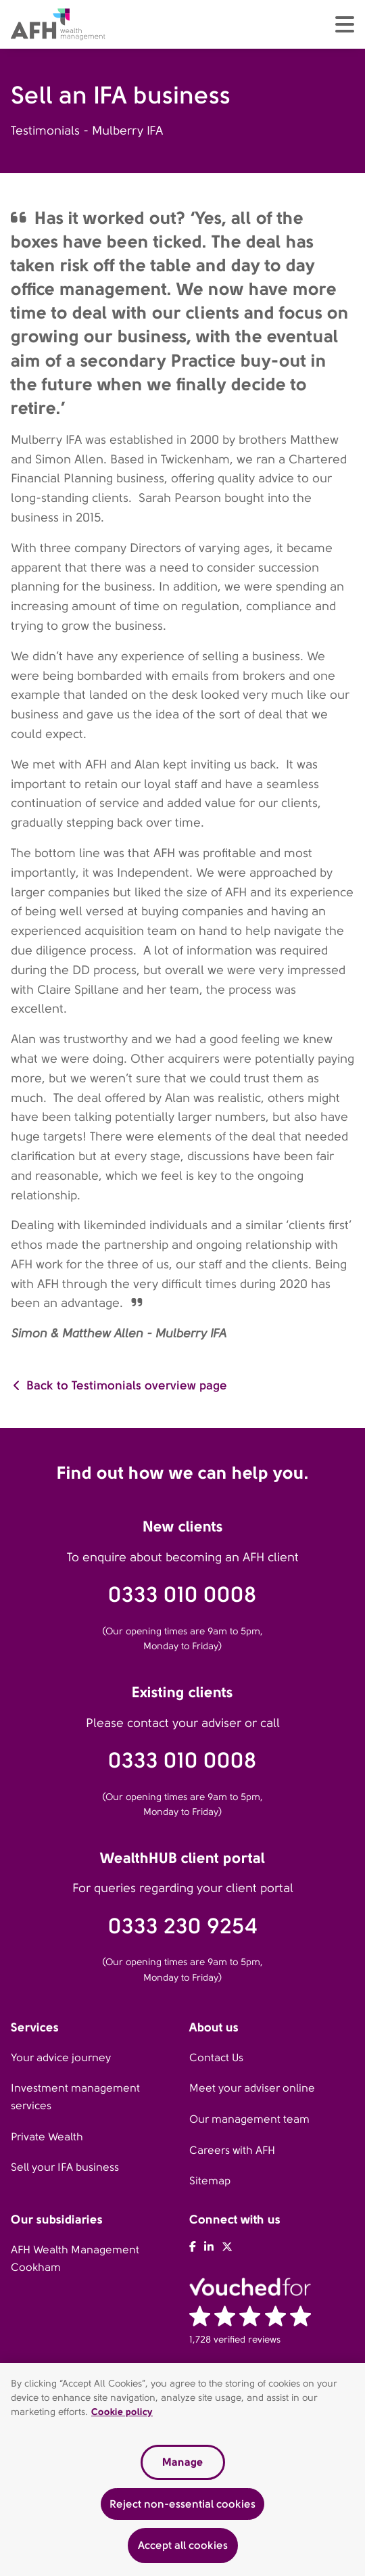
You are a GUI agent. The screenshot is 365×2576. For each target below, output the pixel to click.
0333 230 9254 (183, 1926)
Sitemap (209, 2180)
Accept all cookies (183, 2550)
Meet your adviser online (252, 2088)
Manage (182, 2466)
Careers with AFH (232, 2150)
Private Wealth (47, 2136)
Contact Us (216, 2057)
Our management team (249, 2119)
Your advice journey (61, 2057)
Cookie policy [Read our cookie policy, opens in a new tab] (122, 2415)
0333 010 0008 (182, 1594)
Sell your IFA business (65, 2167)
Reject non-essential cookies (183, 2508)
